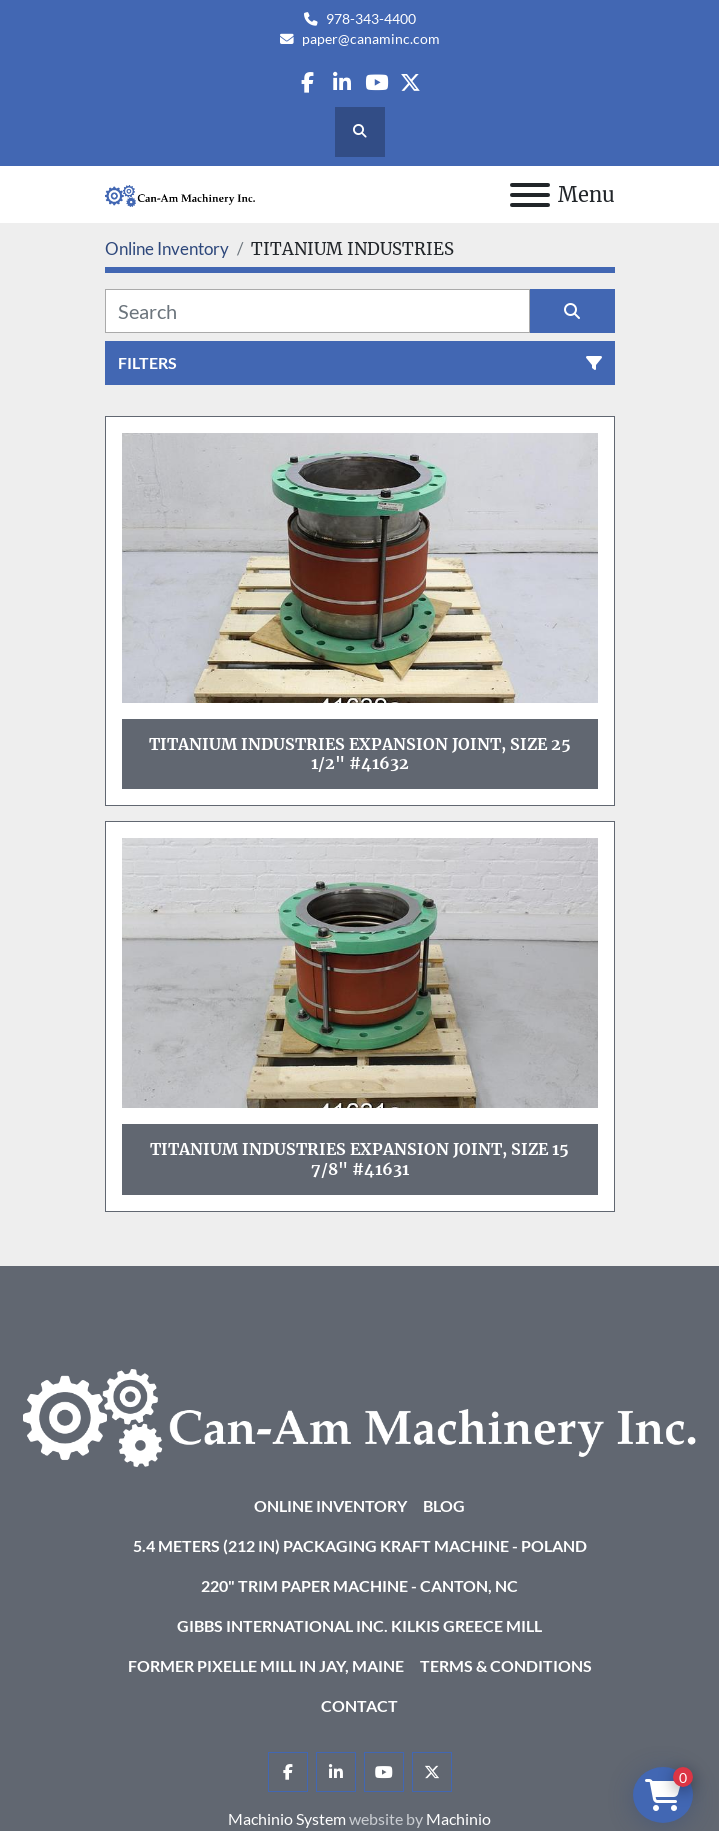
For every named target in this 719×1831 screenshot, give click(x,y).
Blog (444, 1505)
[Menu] (530, 195)
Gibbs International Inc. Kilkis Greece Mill (359, 1625)
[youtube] (376, 82)
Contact (359, 1705)
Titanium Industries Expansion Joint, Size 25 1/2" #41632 (360, 753)
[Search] (317, 311)
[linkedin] (341, 82)
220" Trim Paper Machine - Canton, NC (359, 1585)
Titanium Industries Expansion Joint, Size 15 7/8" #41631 (359, 1158)
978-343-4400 (371, 19)
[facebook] (307, 82)
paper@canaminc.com (371, 39)
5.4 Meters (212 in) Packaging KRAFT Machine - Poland (360, 1545)
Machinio (458, 1818)
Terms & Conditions (506, 1665)
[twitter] (410, 82)
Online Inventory (330, 1505)
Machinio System (287, 1818)
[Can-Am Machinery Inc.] (359, 1415)
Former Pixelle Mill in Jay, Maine (266, 1665)
